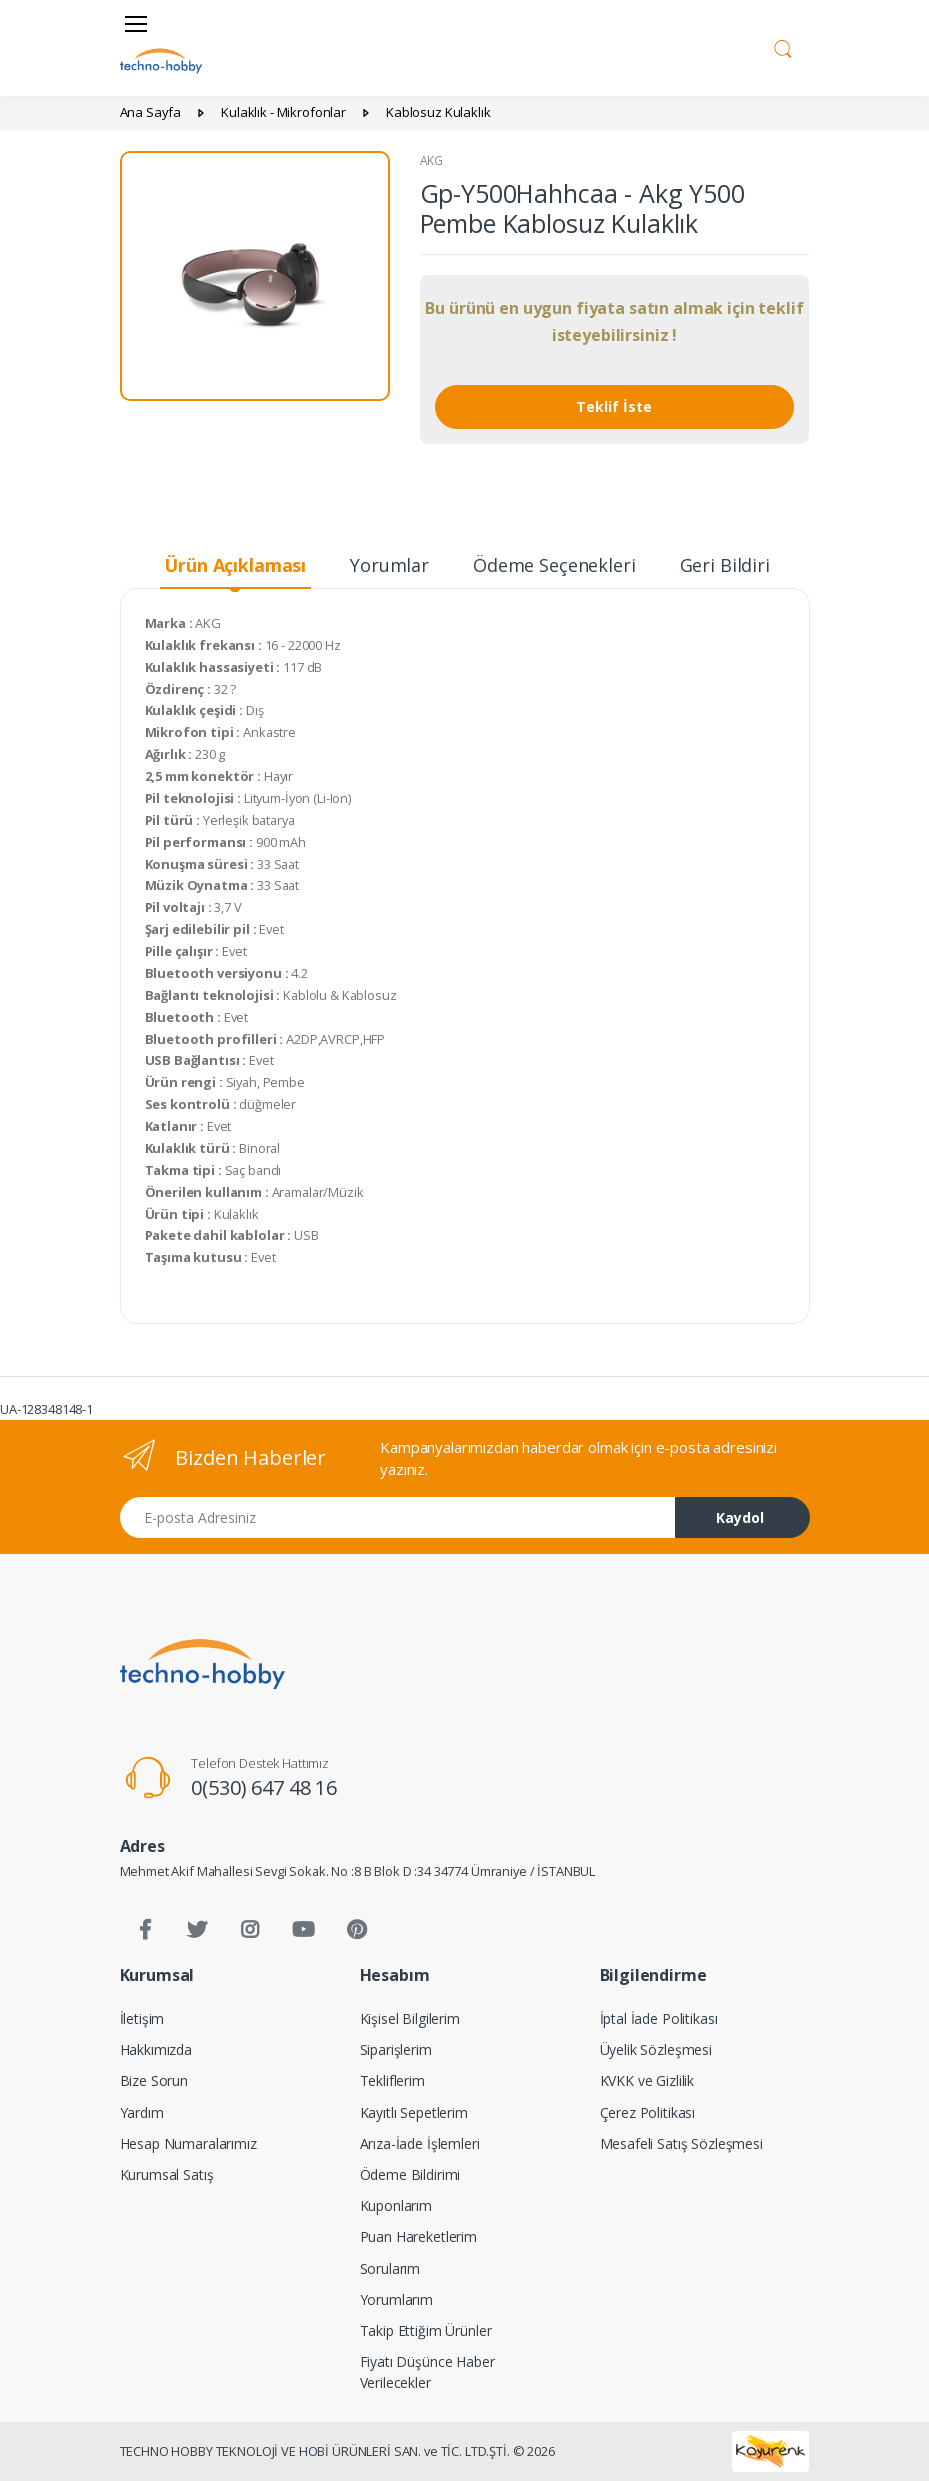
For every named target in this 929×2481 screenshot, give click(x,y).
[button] (783, 46)
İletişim (142, 2018)
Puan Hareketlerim (419, 2236)
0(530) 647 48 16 (264, 1787)
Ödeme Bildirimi (410, 2174)
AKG (432, 160)
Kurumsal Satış (167, 2174)
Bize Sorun (154, 2080)
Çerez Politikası (648, 2112)
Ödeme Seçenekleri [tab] (554, 565)
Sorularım (390, 2268)
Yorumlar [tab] (389, 565)
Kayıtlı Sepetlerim (414, 2112)
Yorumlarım (397, 2299)
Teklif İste (614, 406)
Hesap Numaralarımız (188, 2143)
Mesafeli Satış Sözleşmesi (681, 2143)
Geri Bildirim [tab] (733, 565)
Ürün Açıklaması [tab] (235, 565)
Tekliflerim (392, 2080)
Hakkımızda (156, 2049)
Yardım (142, 2112)
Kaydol (740, 1517)
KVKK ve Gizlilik (647, 2080)
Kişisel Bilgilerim (410, 2018)
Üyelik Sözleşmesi (656, 2049)
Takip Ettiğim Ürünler (426, 2330)
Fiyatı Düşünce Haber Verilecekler (427, 2372)
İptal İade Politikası (659, 2018)
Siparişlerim (396, 2049)
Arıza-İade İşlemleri (420, 2143)
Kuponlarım (396, 2205)
